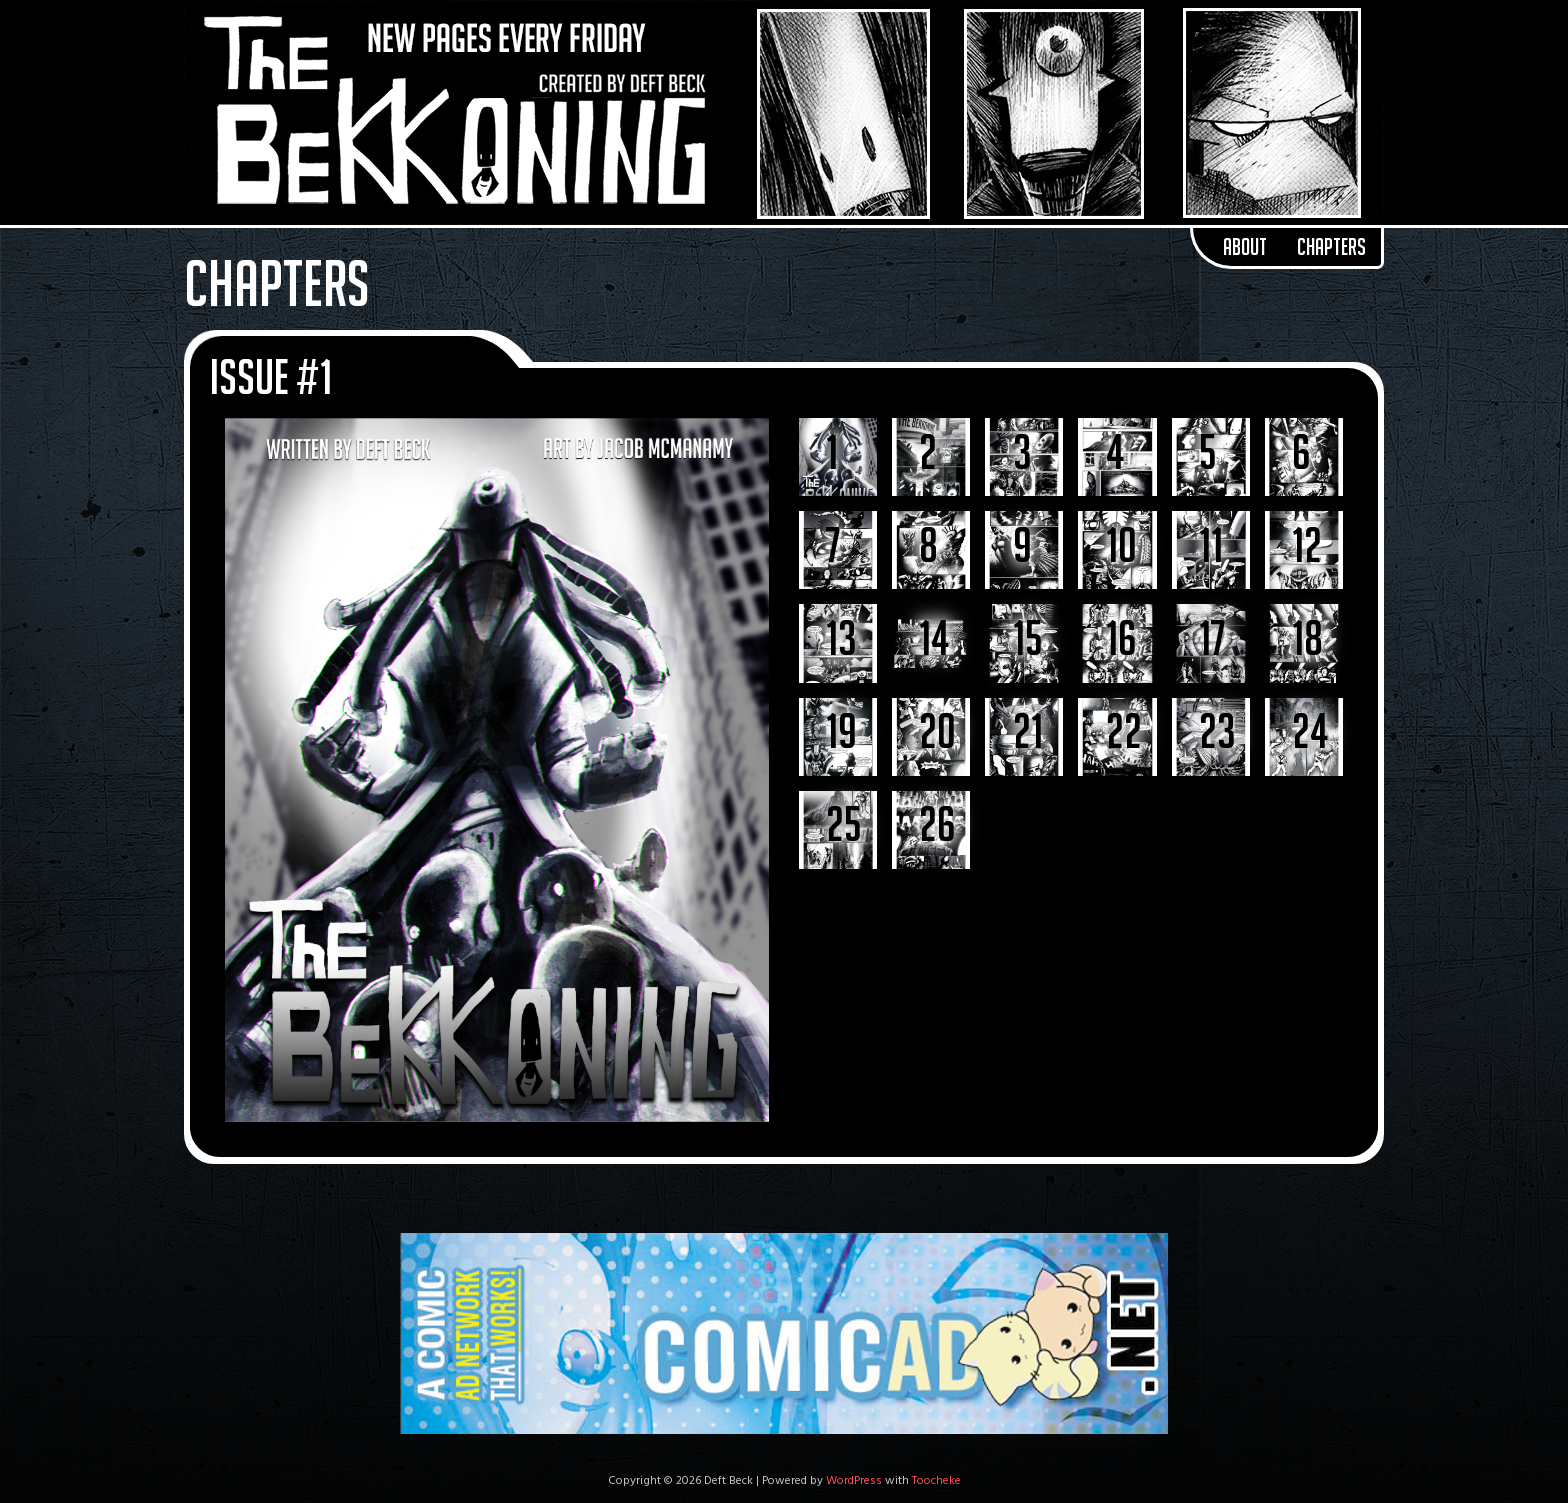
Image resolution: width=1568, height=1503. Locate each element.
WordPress (854, 1481)
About (1245, 247)
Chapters (1331, 247)
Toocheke (936, 1481)
